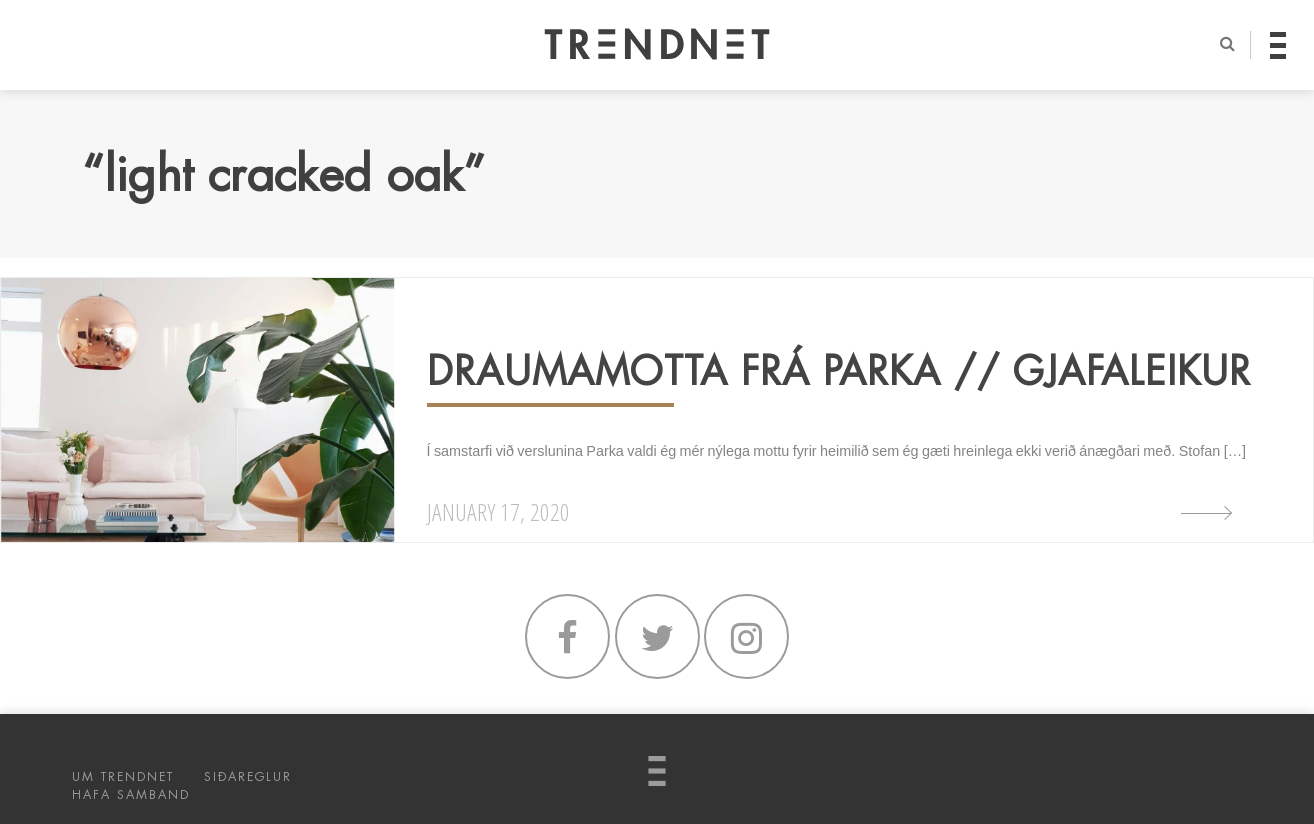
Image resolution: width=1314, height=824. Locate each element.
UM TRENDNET (123, 777)
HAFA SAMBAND (131, 795)
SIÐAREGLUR (248, 777)
